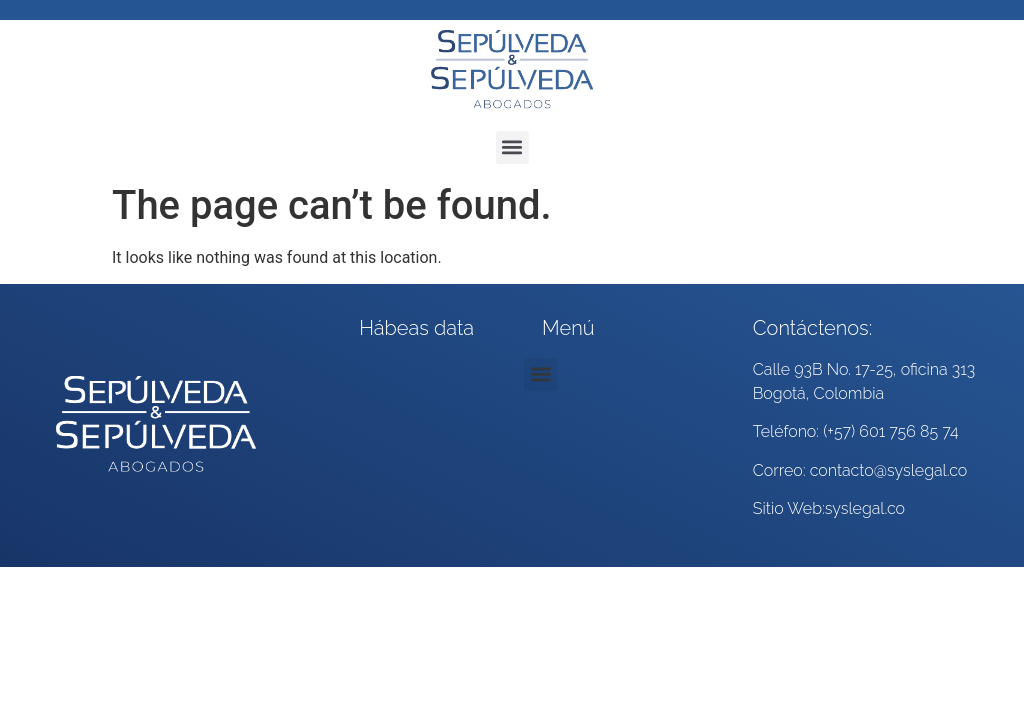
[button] (512, 147)
